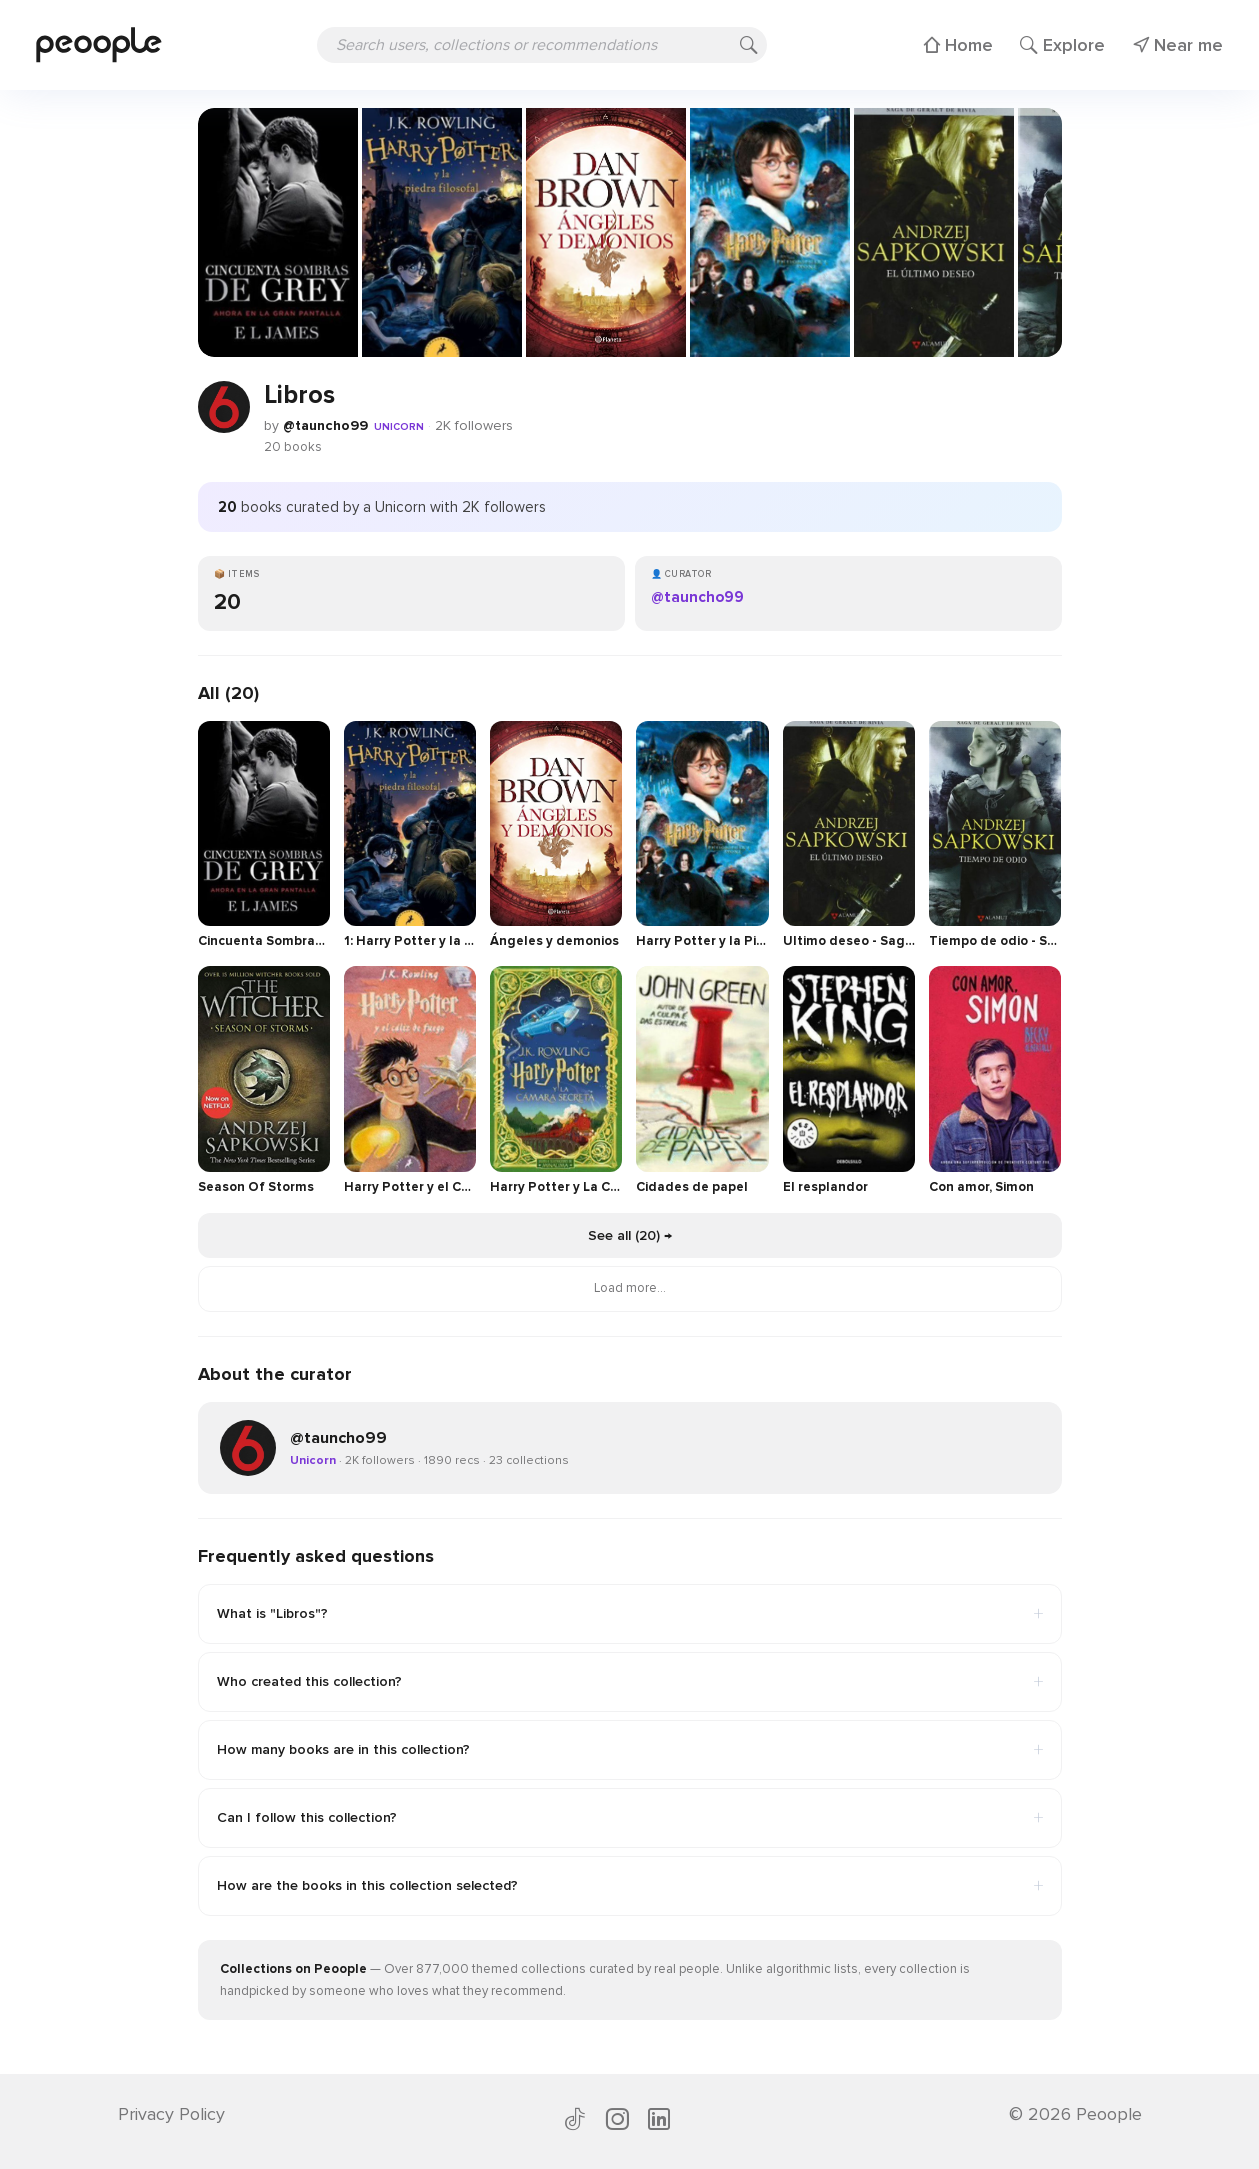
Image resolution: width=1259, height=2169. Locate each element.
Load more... (630, 1288)
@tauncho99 (325, 425)
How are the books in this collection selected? (630, 1886)
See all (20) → (630, 1235)
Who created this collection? (630, 1682)
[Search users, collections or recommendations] (542, 45)
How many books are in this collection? (630, 1750)
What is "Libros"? (630, 1614)
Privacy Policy (171, 2114)
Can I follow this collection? (630, 1818)
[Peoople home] (99, 44)
